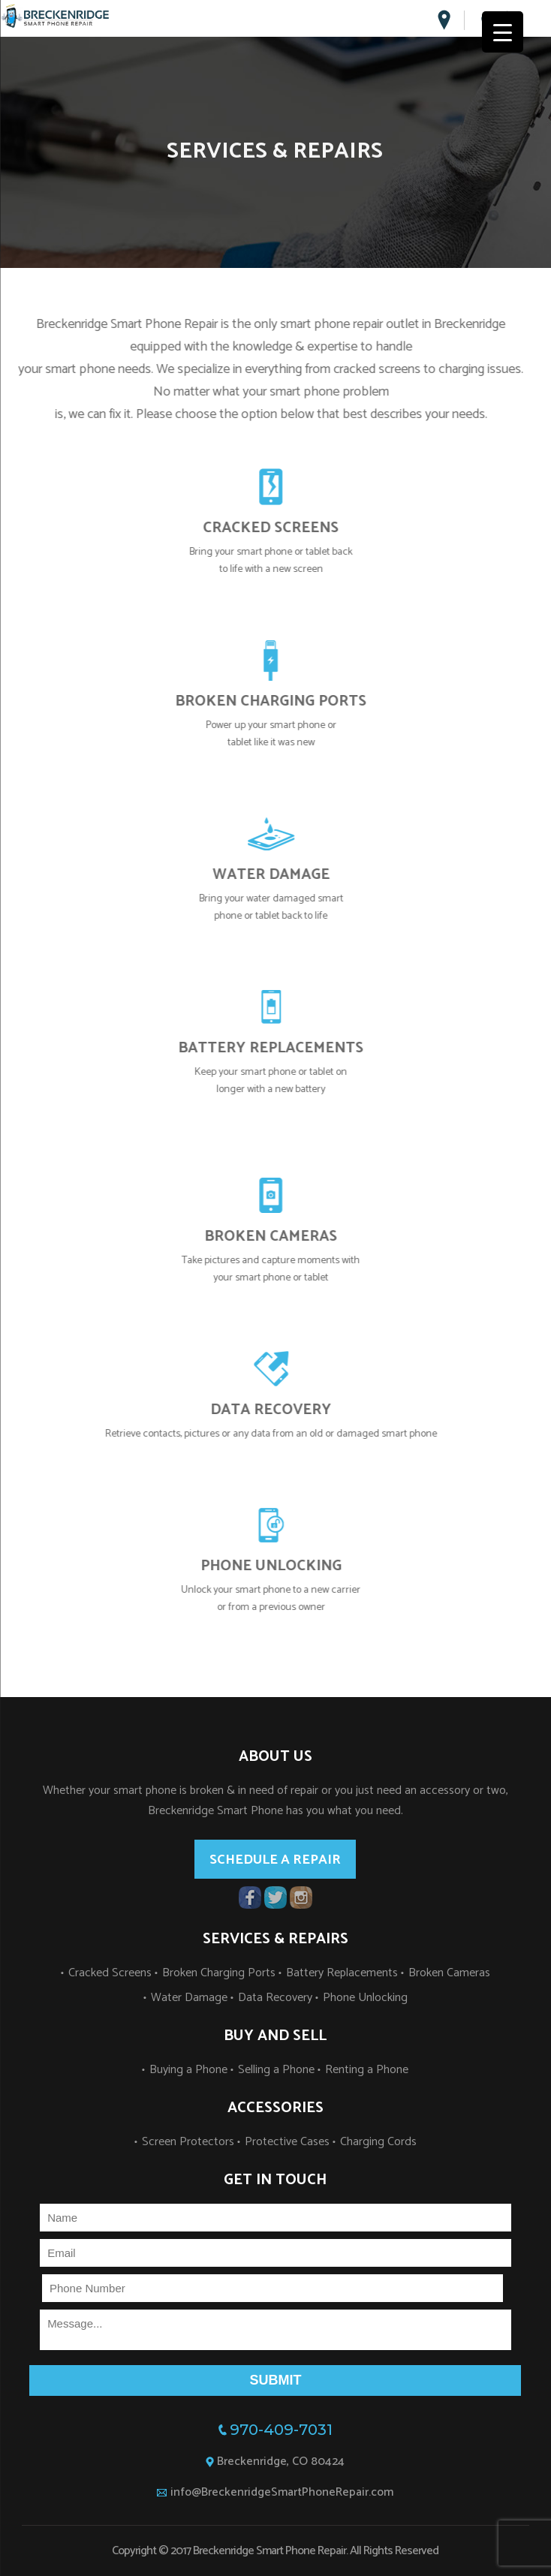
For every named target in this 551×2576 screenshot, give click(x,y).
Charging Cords (378, 2142)
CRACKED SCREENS (287, 528)
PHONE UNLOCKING (287, 1566)
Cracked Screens (110, 1973)
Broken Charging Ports (219, 1973)
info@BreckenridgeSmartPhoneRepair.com (281, 2492)
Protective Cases (287, 2142)
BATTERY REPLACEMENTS (287, 1048)
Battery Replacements (342, 1973)
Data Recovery (275, 1998)
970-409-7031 (281, 2430)
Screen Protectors (188, 2142)
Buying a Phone (188, 2070)
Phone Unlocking (365, 1998)
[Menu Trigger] (502, 32)
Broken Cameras (449, 1973)
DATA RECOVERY (287, 1410)
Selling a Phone (276, 2070)
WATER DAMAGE (287, 874)
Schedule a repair (275, 1860)
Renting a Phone (366, 2070)
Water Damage (189, 1998)
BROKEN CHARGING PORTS (287, 701)
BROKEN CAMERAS (287, 1236)
